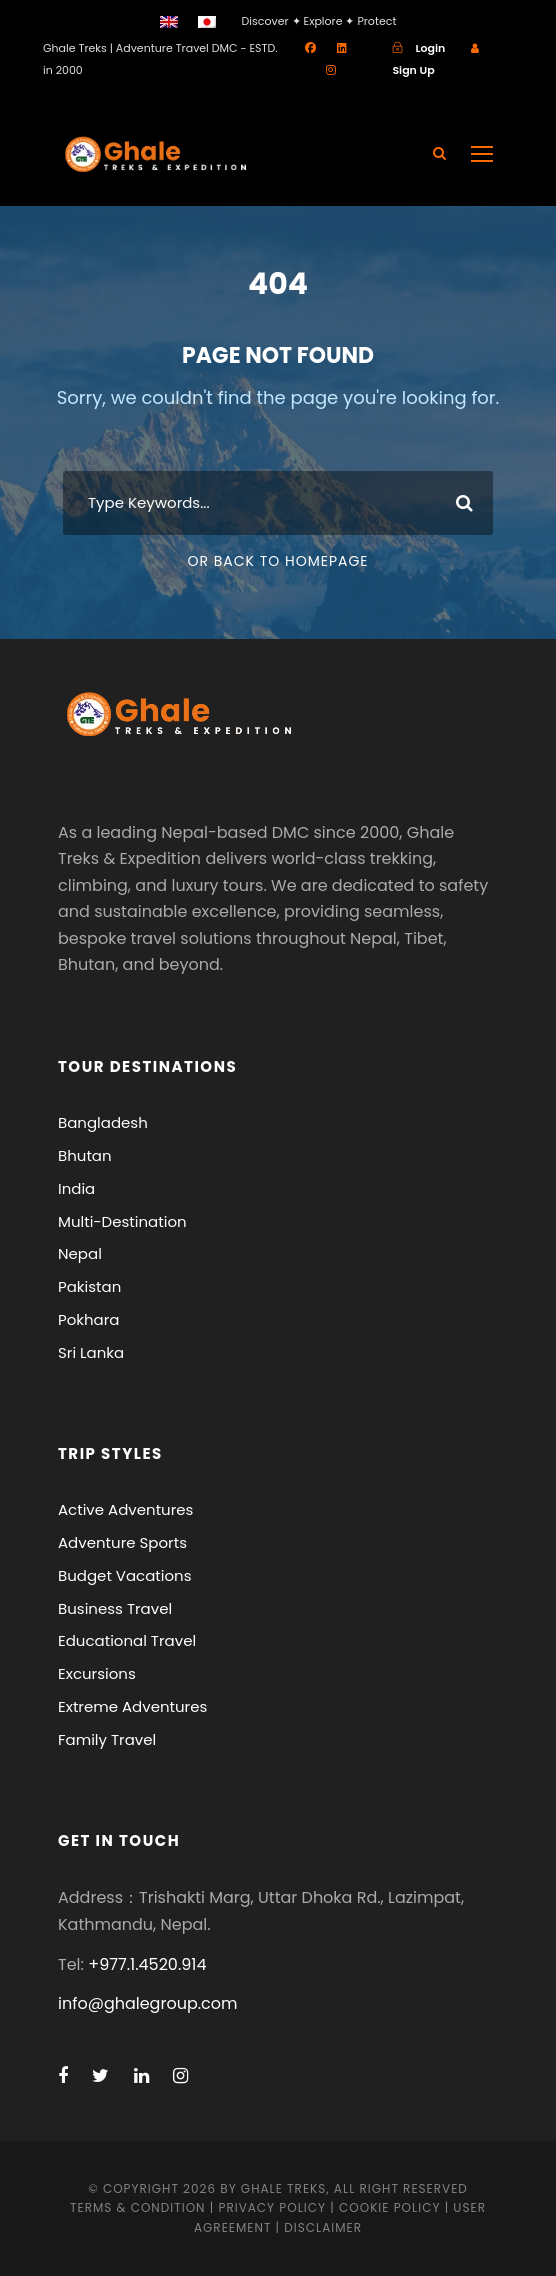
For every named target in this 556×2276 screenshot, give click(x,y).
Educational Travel (127, 1640)
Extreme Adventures (132, 1706)
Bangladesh (103, 1122)
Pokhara (89, 1319)
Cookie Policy (389, 2207)
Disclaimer (323, 2227)
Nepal (80, 1253)
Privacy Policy (272, 2207)
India (76, 1188)
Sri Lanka (91, 1352)
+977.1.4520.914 (147, 1964)
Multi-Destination (122, 1221)
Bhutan (85, 1155)
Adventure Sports (122, 1542)
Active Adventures (125, 1509)
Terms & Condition (137, 2207)
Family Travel (107, 1739)
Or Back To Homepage (277, 561)
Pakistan (89, 1286)
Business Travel (115, 1608)
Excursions (97, 1673)
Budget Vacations (125, 1575)
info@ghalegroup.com (148, 2003)
